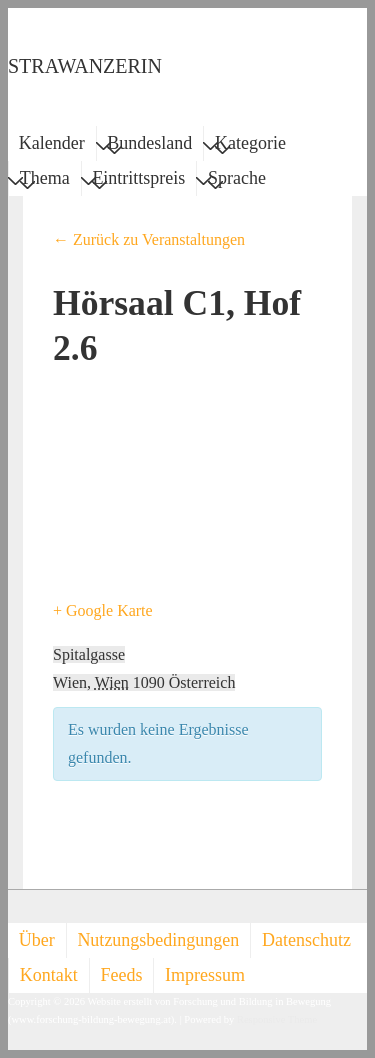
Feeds (121, 975)
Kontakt (49, 975)
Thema (45, 181)
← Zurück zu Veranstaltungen (149, 239)
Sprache (237, 181)
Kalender (52, 143)
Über (37, 940)
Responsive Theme (277, 1019)
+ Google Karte (103, 610)
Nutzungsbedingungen (158, 940)
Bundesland (149, 146)
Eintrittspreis (138, 181)
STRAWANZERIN (85, 66)
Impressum (205, 975)
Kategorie (250, 146)
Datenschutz (306, 940)
